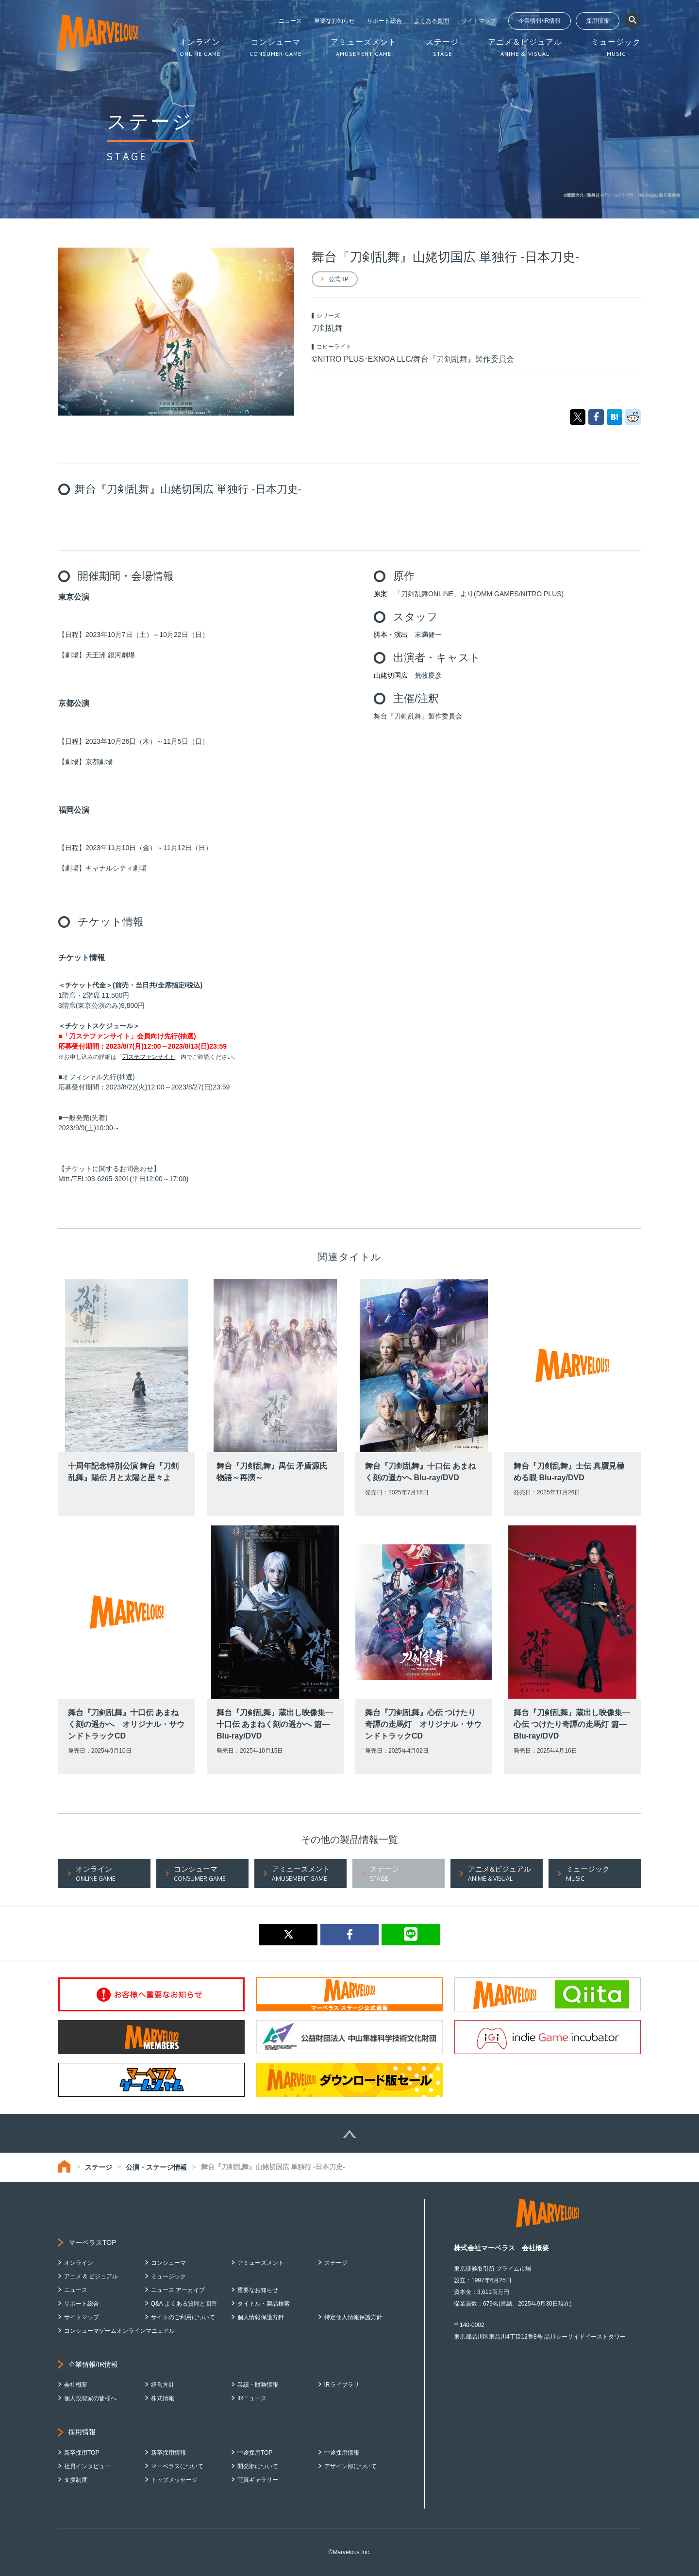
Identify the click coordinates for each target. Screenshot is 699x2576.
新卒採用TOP (81, 2452)
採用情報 (597, 20)
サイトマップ (478, 20)
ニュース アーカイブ (178, 2290)
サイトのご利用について (183, 2317)
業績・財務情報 (257, 2384)
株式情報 (162, 2398)
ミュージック (168, 2276)
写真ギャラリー (257, 2479)
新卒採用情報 (168, 2452)
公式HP (339, 279)
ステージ (98, 2167)
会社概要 (75, 2384)
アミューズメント (260, 2262)
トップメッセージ (174, 2479)
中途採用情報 (341, 2452)
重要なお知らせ (334, 20)
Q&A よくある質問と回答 (184, 2303)
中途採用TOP (254, 2452)
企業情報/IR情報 (539, 20)
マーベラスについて (177, 2466)
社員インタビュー (87, 2466)
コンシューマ (168, 2262)
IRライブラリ (341, 2384)
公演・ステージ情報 (156, 2167)
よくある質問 (431, 20)
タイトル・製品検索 (263, 2303)
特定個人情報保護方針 (353, 2317)
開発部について (257, 2466)
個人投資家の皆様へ (90, 2398)
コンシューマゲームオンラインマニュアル (119, 2330)
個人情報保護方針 (260, 2317)
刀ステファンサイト (148, 1057)
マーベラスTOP (92, 2242)
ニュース (290, 20)
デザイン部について (350, 2466)
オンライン (78, 2262)
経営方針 (162, 2384)
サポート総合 (384, 20)
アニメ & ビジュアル (91, 2276)
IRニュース (251, 2398)
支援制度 (75, 2479)
